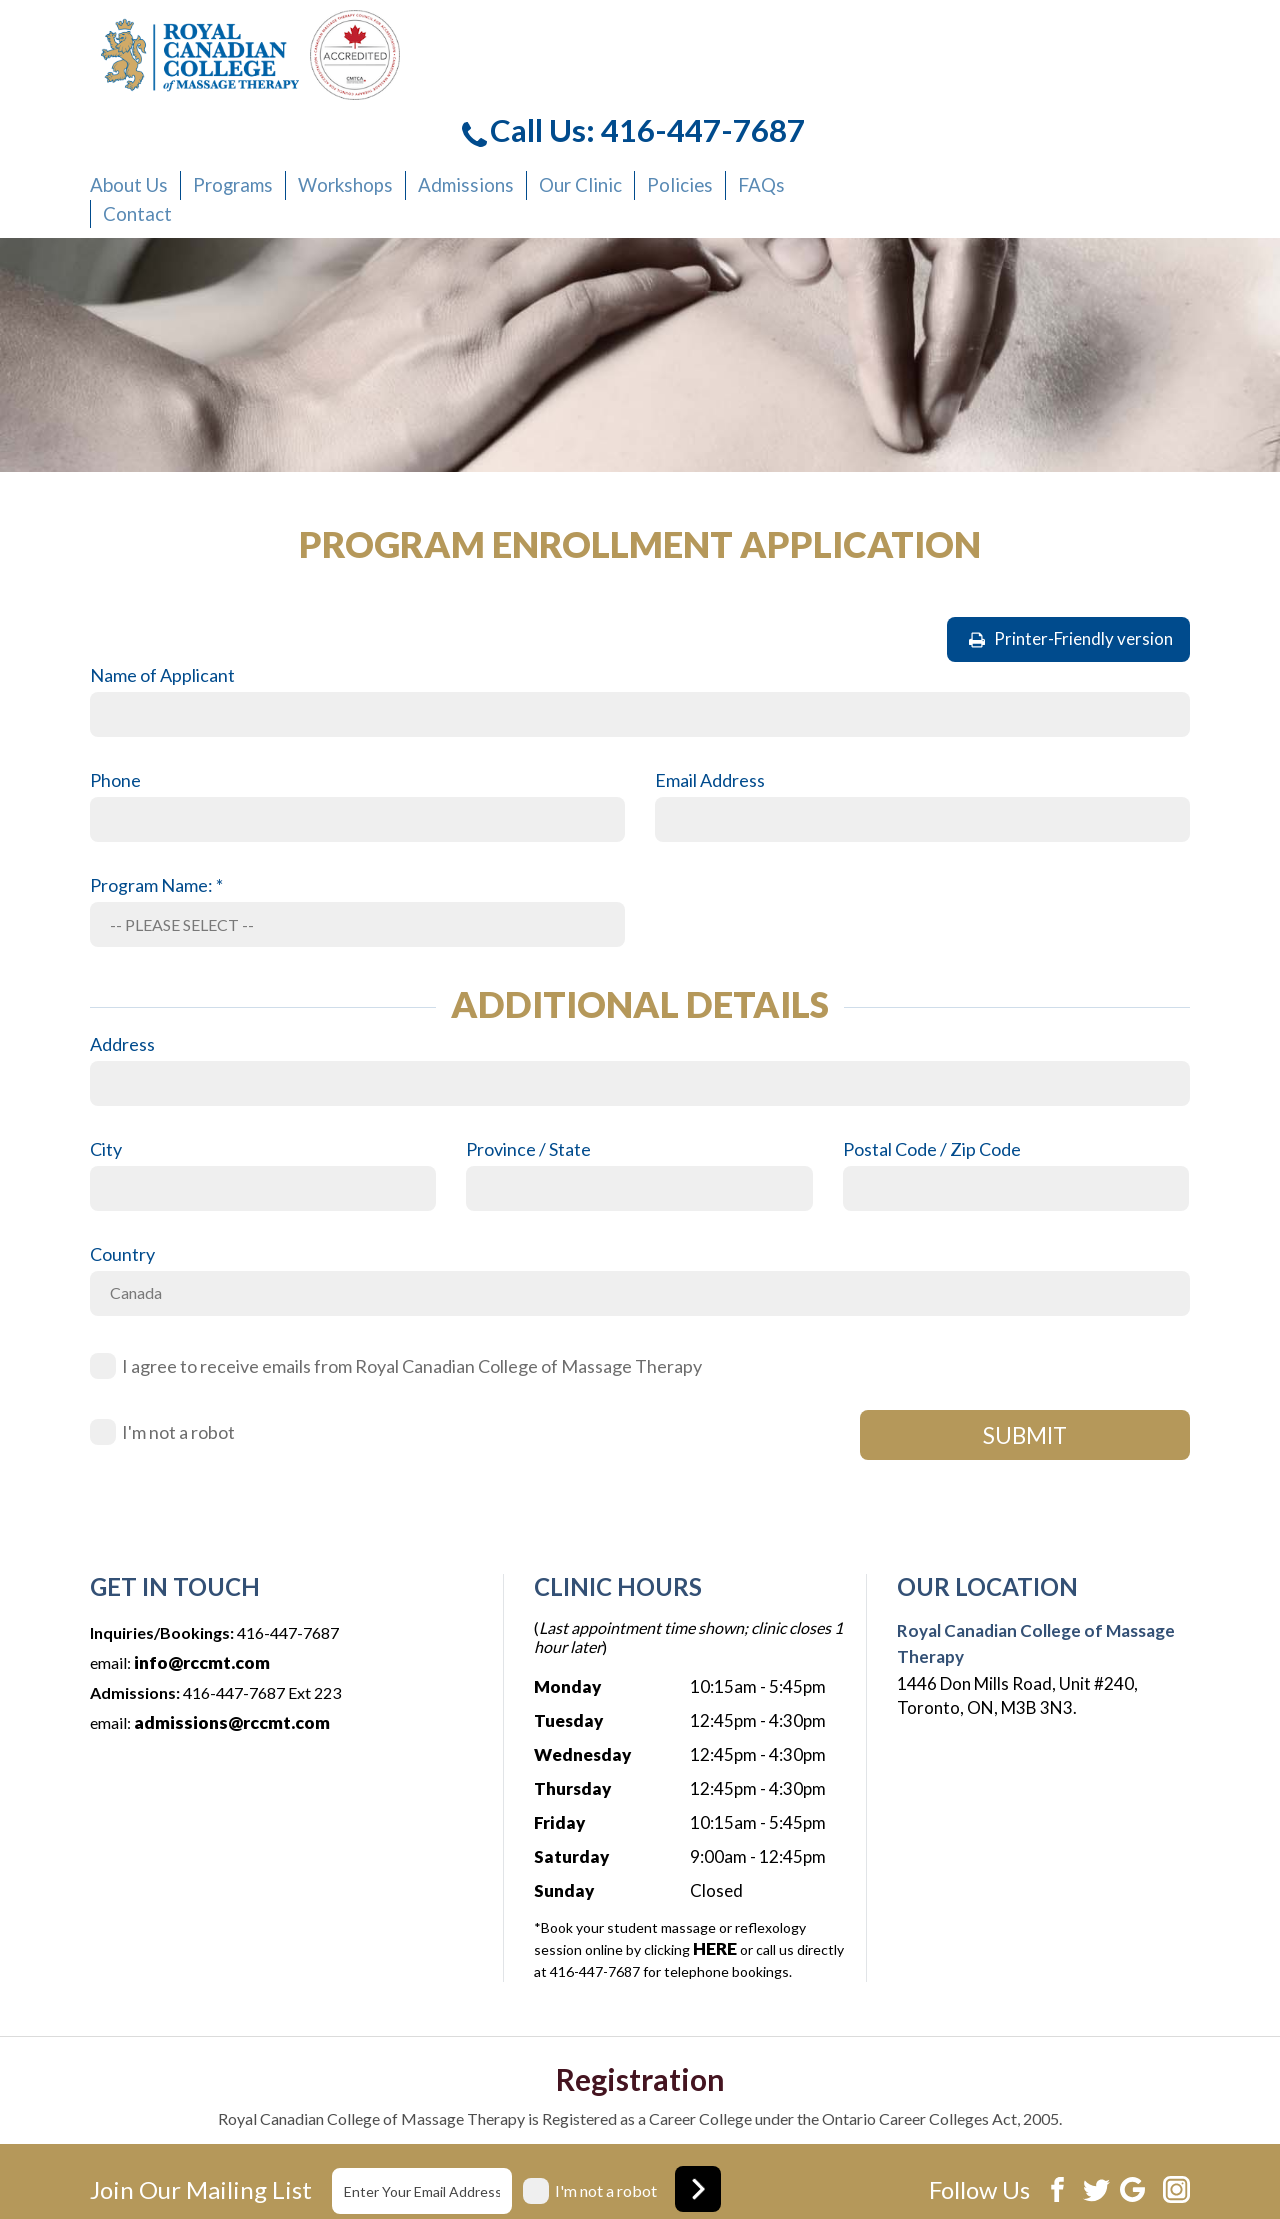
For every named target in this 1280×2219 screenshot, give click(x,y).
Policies (1006, 90)
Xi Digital (1158, 2172)
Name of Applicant (162, 567)
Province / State (528, 1040)
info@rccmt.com (202, 1553)
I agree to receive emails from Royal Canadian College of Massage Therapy (412, 1257)
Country (122, 1145)
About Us (498, 90)
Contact (507, 109)
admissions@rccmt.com (230, 1613)
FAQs (1080, 90)
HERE (714, 1840)
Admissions (812, 90)
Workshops (701, 90)
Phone (115, 672)
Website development (1031, 2172)
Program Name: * (156, 777)
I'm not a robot (178, 1323)
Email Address (710, 672)
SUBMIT (1025, 1326)
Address (122, 935)
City (106, 1040)
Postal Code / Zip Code (932, 1040)
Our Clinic (916, 90)
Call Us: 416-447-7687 (1007, 40)
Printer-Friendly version (1071, 530)
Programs (595, 90)
